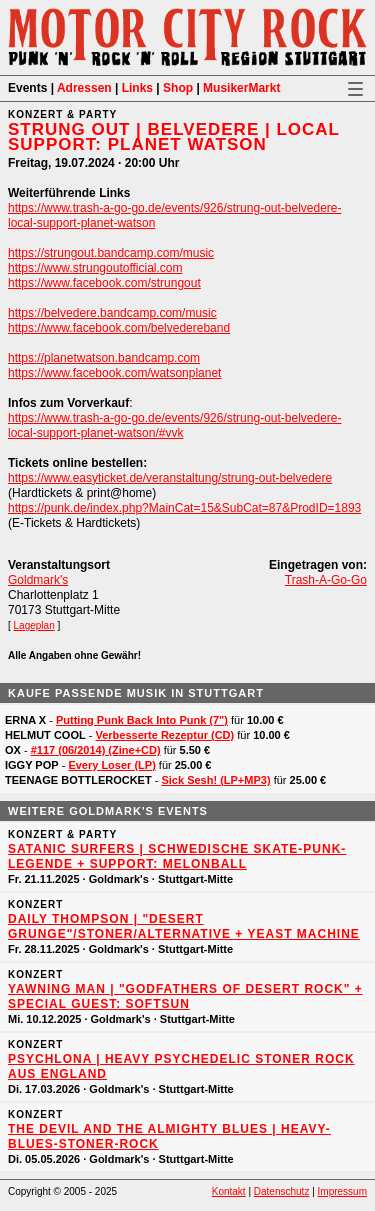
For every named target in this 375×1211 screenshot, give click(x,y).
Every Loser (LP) (111, 765)
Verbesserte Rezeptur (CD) (164, 735)
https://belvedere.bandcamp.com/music (112, 313)
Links (137, 88)
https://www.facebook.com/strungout (104, 283)
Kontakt (229, 1191)
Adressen (84, 88)
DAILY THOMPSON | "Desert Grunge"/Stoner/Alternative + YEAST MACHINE (184, 926)
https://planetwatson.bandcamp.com (104, 358)
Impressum (342, 1191)
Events (27, 88)
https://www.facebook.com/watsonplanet (114, 373)
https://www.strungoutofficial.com (95, 268)
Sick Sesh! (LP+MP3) (215, 780)
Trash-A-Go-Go (326, 580)
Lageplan (34, 625)
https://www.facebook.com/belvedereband (119, 328)
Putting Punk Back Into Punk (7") (142, 720)
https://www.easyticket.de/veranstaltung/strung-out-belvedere (170, 478)
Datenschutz (282, 1191)
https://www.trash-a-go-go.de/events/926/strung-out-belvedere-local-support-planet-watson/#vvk (175, 425)
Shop (178, 88)
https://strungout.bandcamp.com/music (111, 253)
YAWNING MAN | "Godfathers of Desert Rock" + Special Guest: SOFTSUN (185, 996)
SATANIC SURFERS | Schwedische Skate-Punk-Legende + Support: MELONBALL (177, 856)
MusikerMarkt (241, 88)
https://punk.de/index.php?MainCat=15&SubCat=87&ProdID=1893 (184, 508)
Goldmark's (38, 580)
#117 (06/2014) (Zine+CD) (96, 750)
